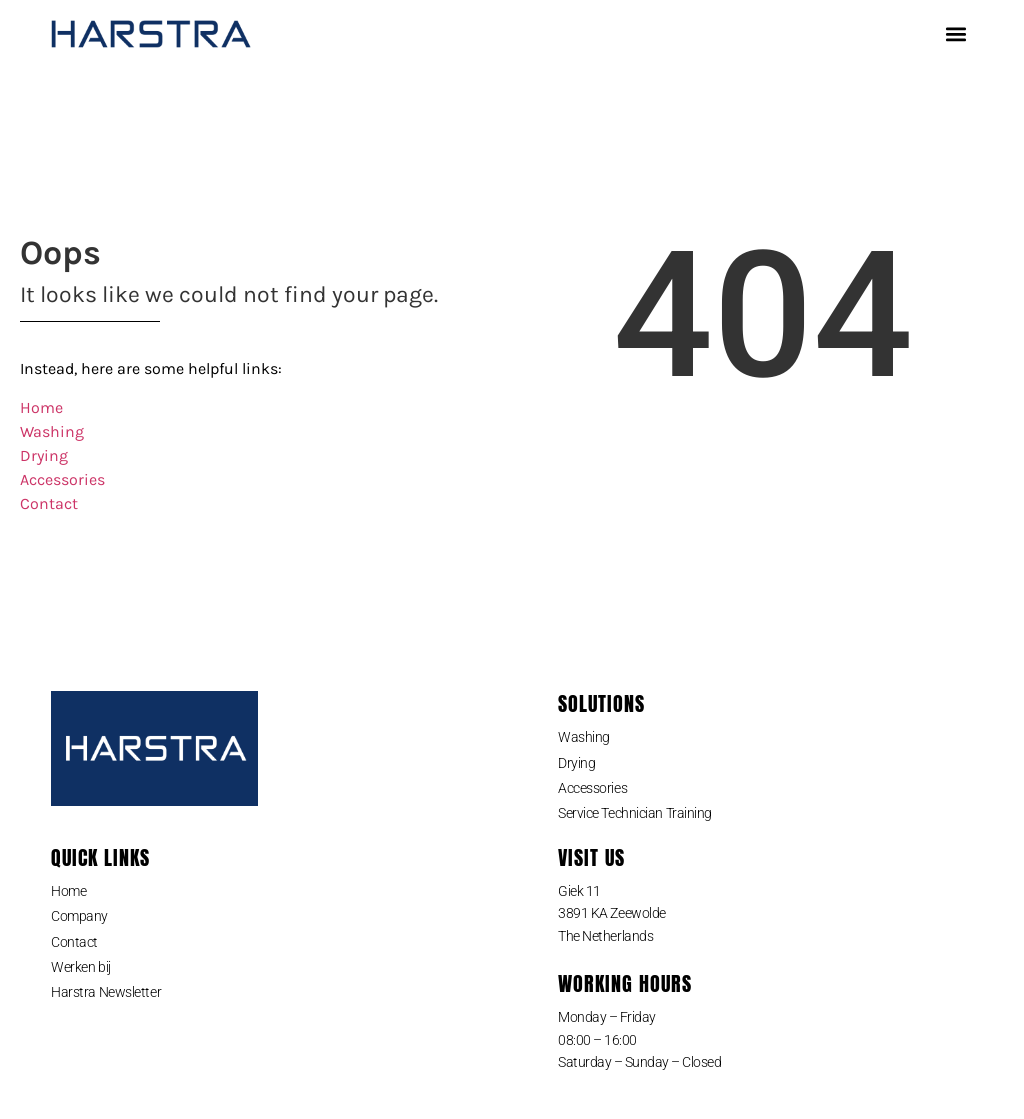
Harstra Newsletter (106, 992)
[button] (956, 34)
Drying (44, 455)
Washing (52, 431)
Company (79, 916)
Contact (49, 503)
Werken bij (81, 967)
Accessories (62, 479)
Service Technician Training (635, 813)
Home (41, 407)
